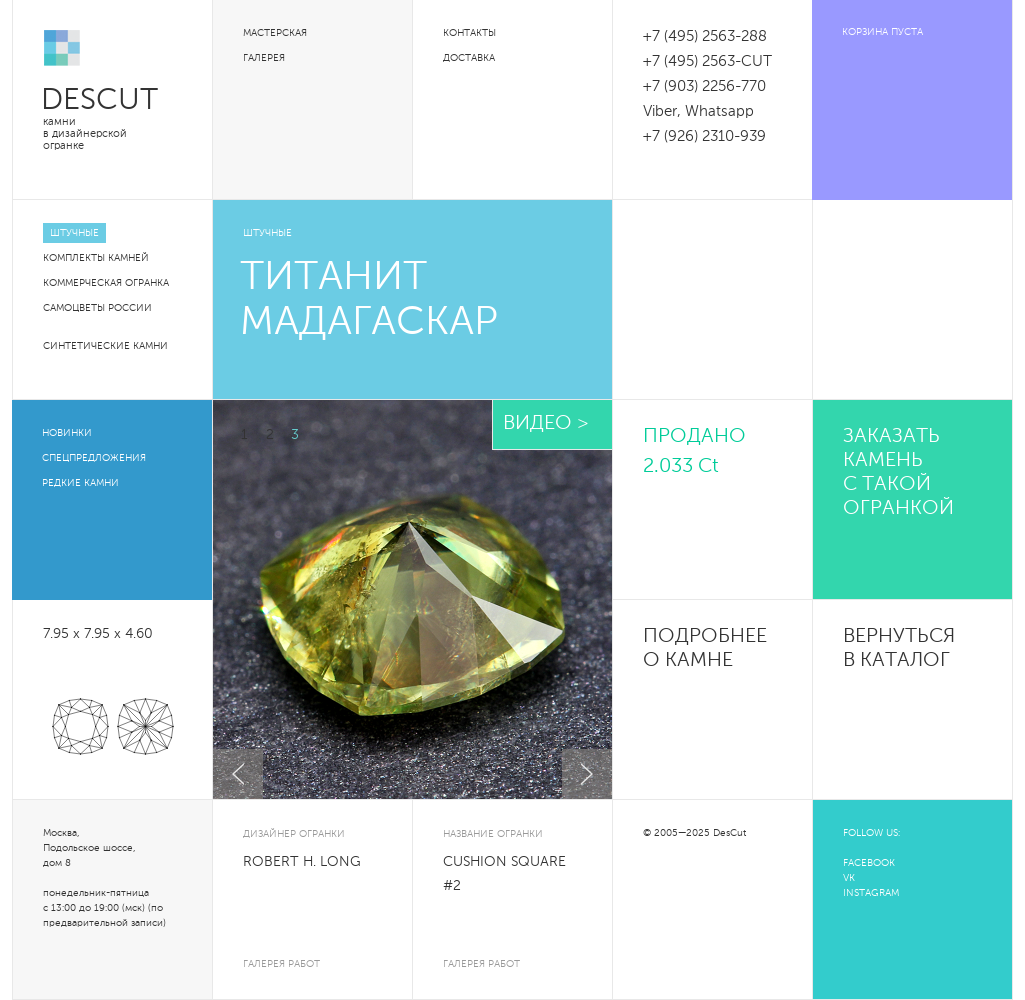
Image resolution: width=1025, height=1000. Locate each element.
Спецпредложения (94, 458)
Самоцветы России (97, 308)
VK (849, 878)
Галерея (264, 58)
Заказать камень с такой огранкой (898, 473)
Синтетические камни (105, 346)
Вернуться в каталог (899, 649)
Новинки (67, 433)
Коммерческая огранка (106, 283)
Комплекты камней (96, 258)
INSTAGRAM (871, 893)
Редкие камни (80, 483)
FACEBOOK (869, 863)
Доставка (469, 58)
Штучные (74, 233)
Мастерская (275, 33)
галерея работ (281, 964)
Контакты (469, 33)
